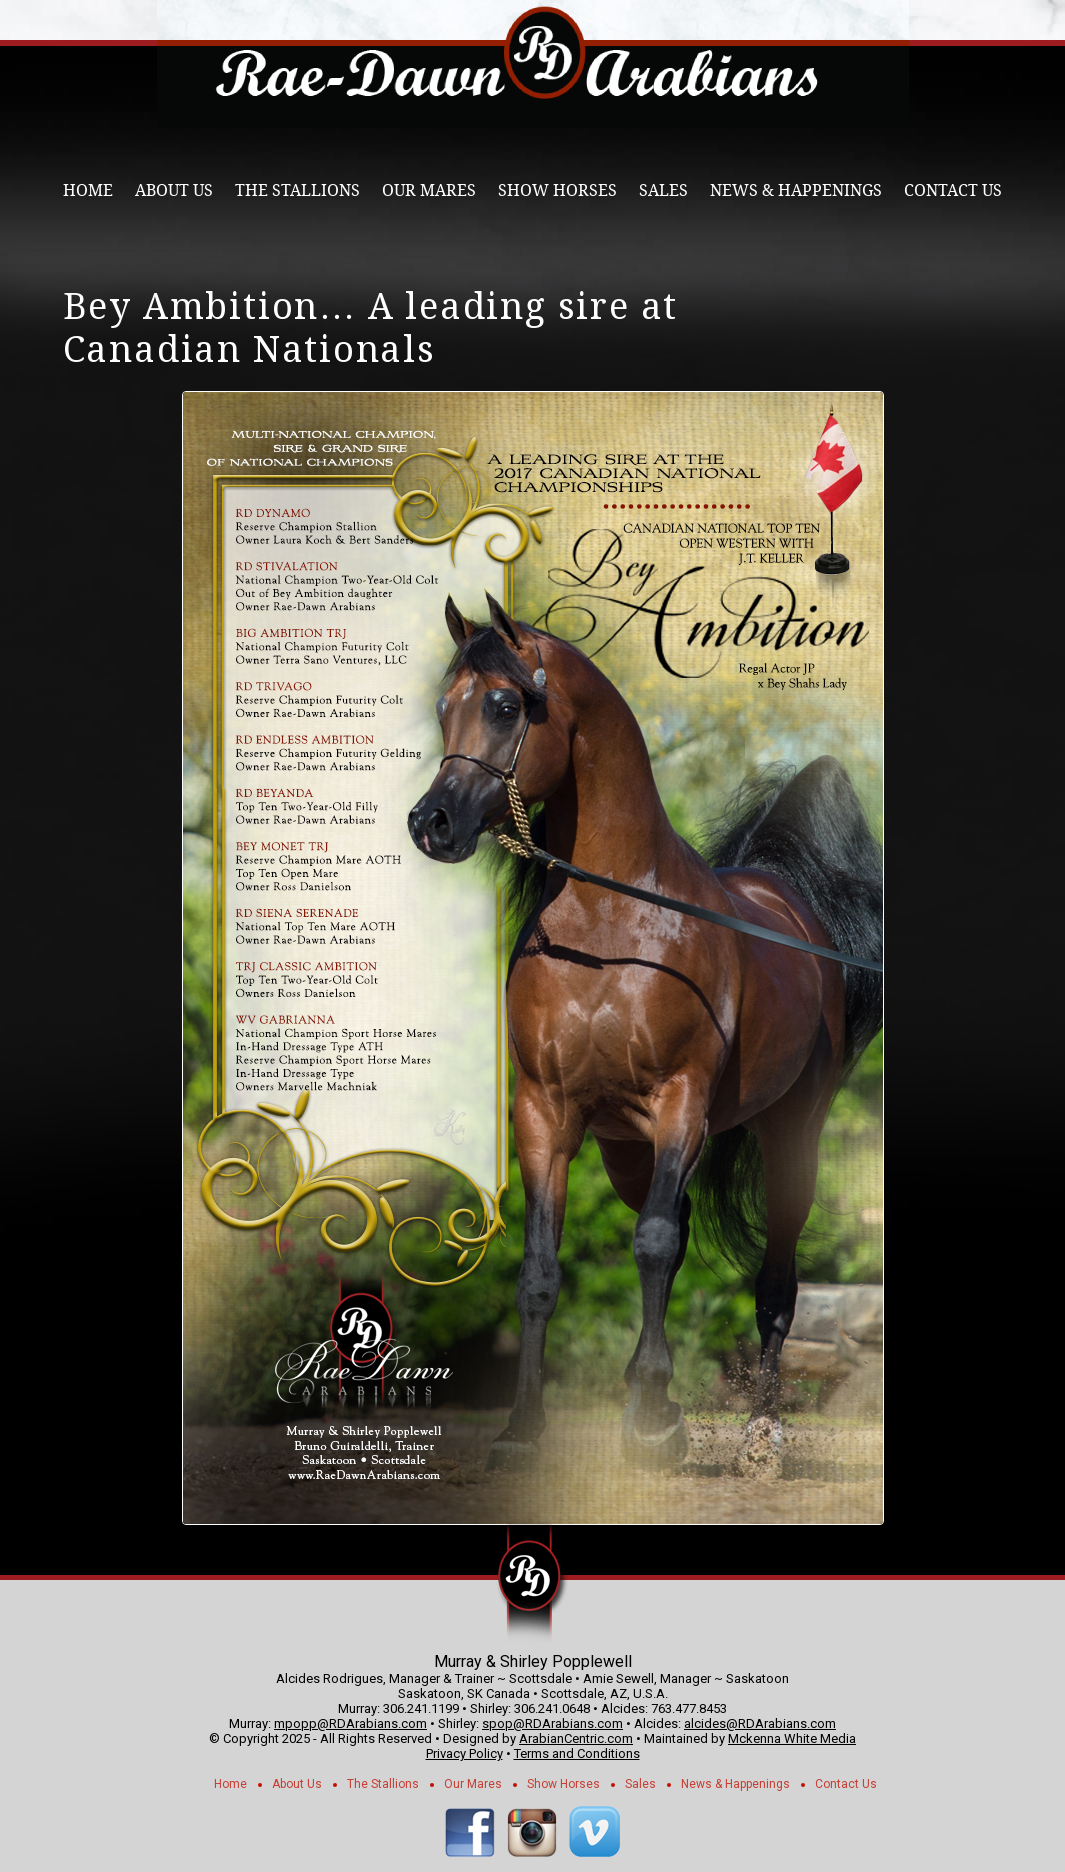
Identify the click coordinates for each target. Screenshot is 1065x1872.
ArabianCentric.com (576, 1738)
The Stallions (297, 190)
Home (88, 190)
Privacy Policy (464, 1753)
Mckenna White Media (792, 1738)
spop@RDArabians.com (552, 1723)
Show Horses (557, 190)
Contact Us (953, 190)
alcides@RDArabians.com (760, 1723)
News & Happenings (796, 190)
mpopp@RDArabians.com (350, 1723)
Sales (663, 190)
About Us (174, 190)
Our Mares (429, 190)
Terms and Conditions (577, 1753)
